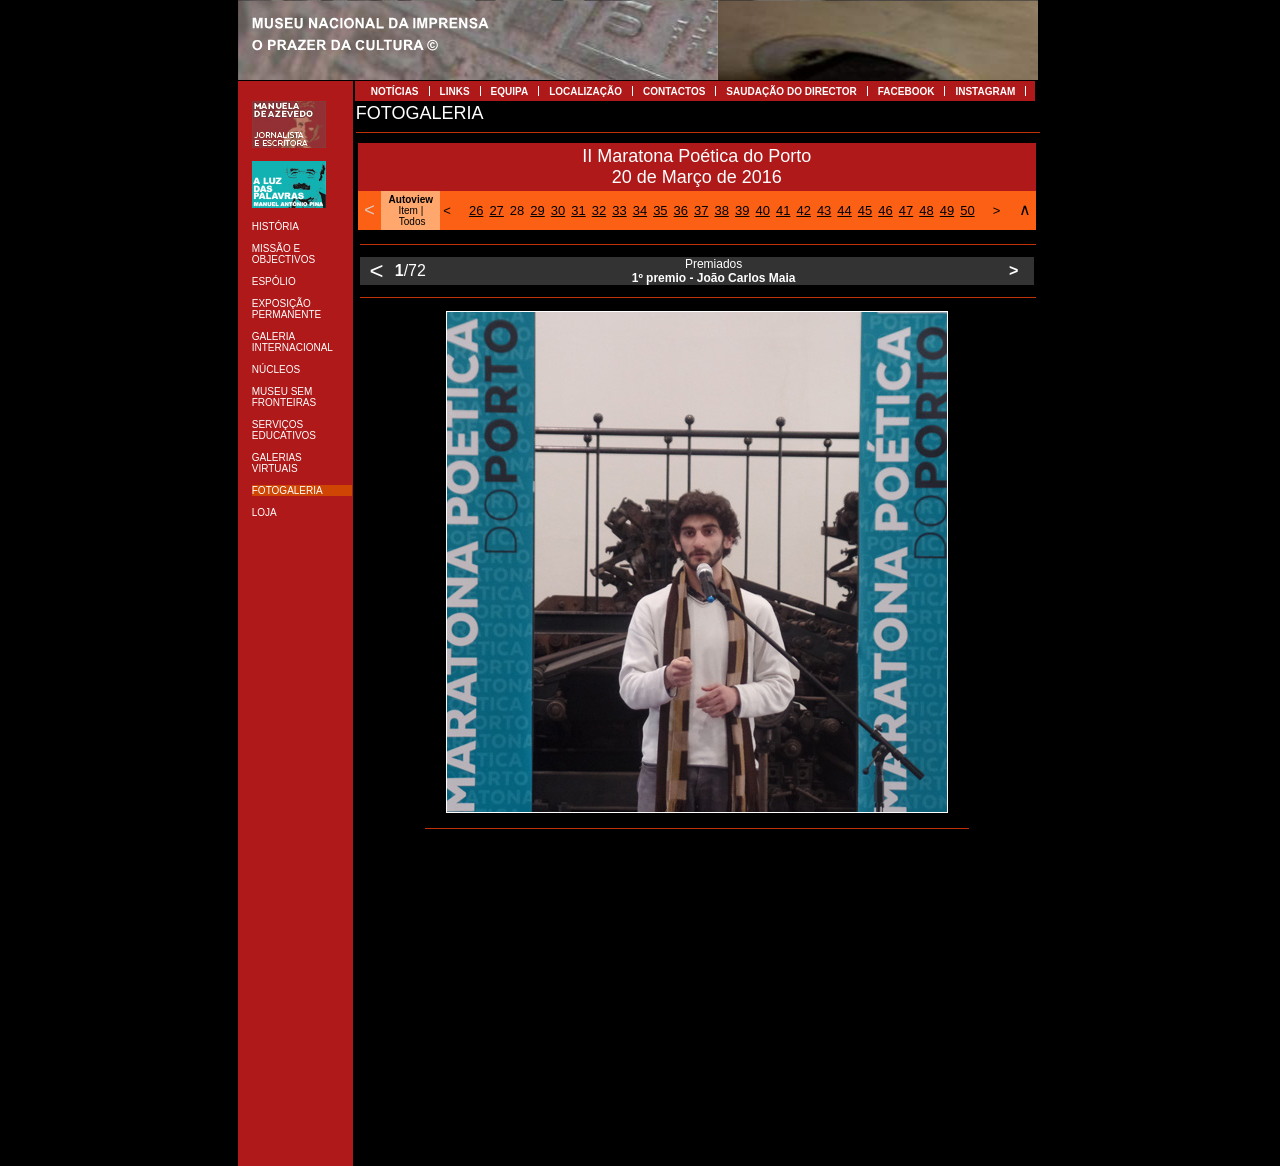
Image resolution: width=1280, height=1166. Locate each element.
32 (599, 210)
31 (578, 210)
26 (476, 210)
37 (701, 210)
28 (517, 210)
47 (906, 210)
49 (947, 210)
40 (762, 210)
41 (783, 210)
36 (681, 210)
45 (865, 210)
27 (496, 210)
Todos (412, 221)
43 (824, 210)
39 (742, 210)
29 (537, 210)
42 (803, 210)
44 (844, 210)
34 (640, 210)
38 (722, 210)
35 (660, 210)
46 (885, 210)
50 (967, 210)
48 (926, 210)
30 (558, 210)
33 (619, 210)
